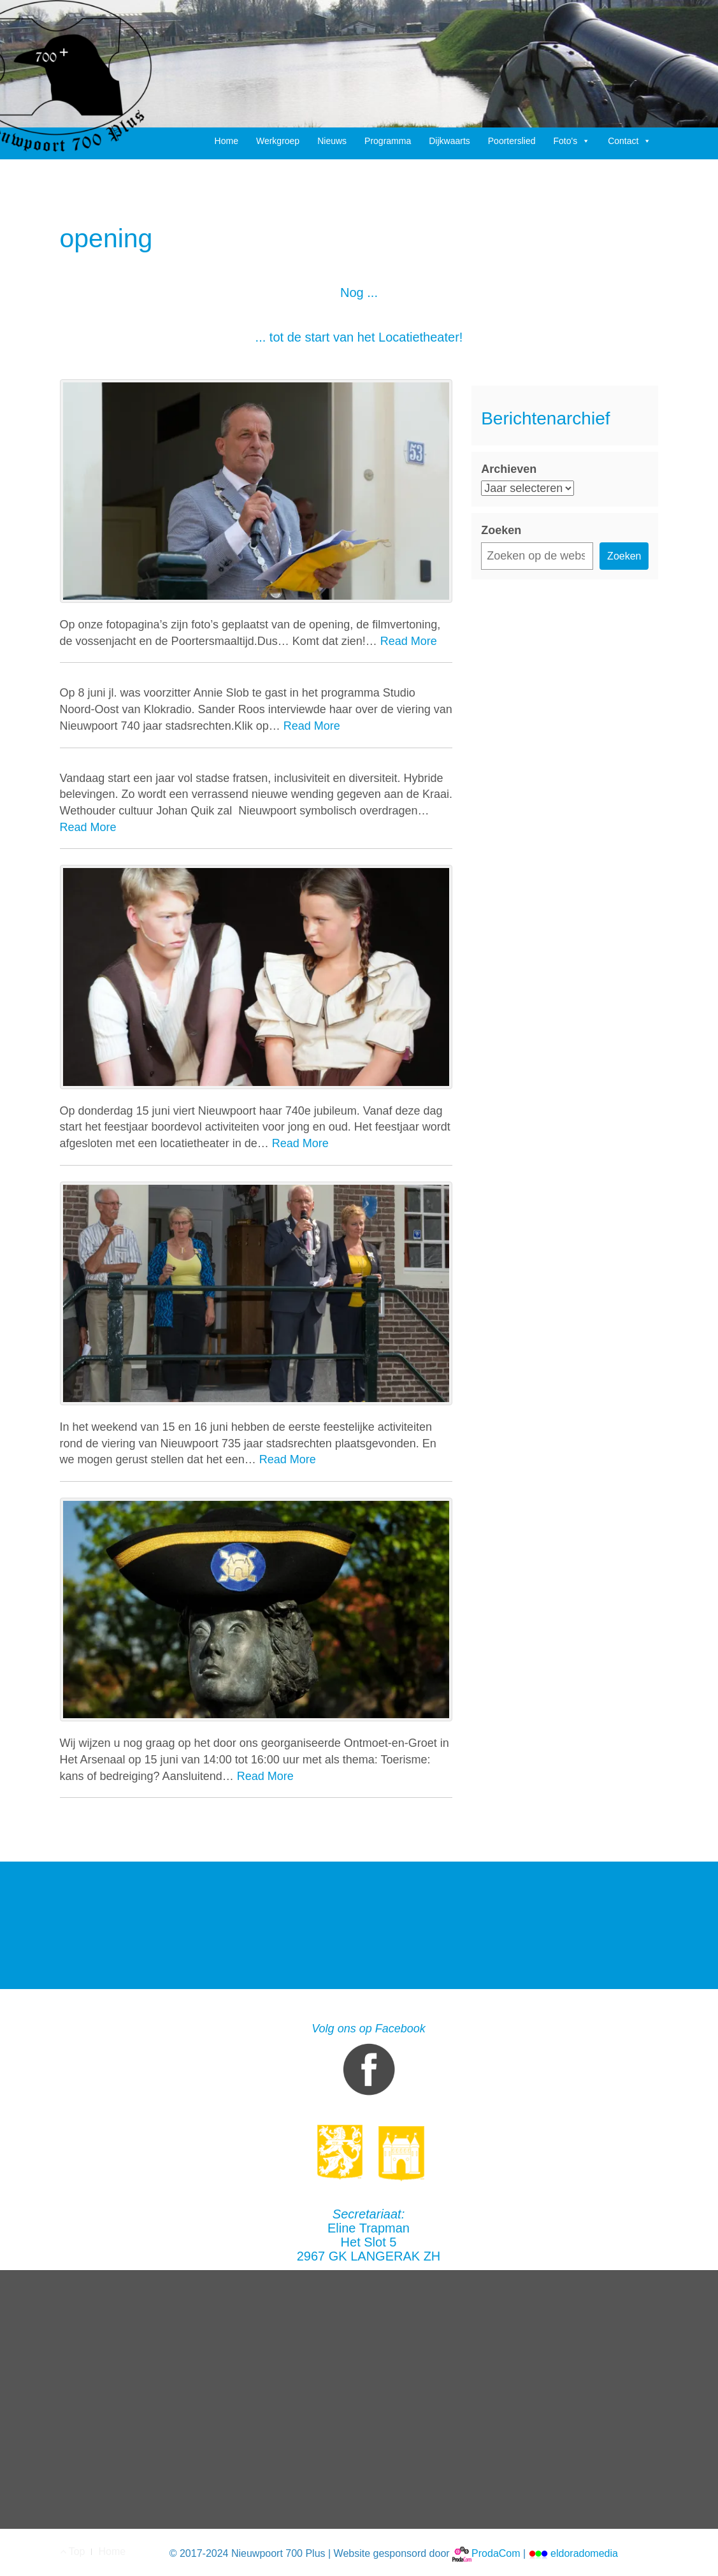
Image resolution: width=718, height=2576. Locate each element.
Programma (387, 141)
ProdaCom (486, 2553)
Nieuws (332, 141)
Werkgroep (277, 141)
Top (72, 2551)
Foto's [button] (571, 141)
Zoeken (501, 530)
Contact (629, 141)
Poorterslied (512, 141)
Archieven (508, 469)
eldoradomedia (573, 2553)
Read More (408, 641)
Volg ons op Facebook (368, 2061)
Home (226, 141)
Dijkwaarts (449, 141)
